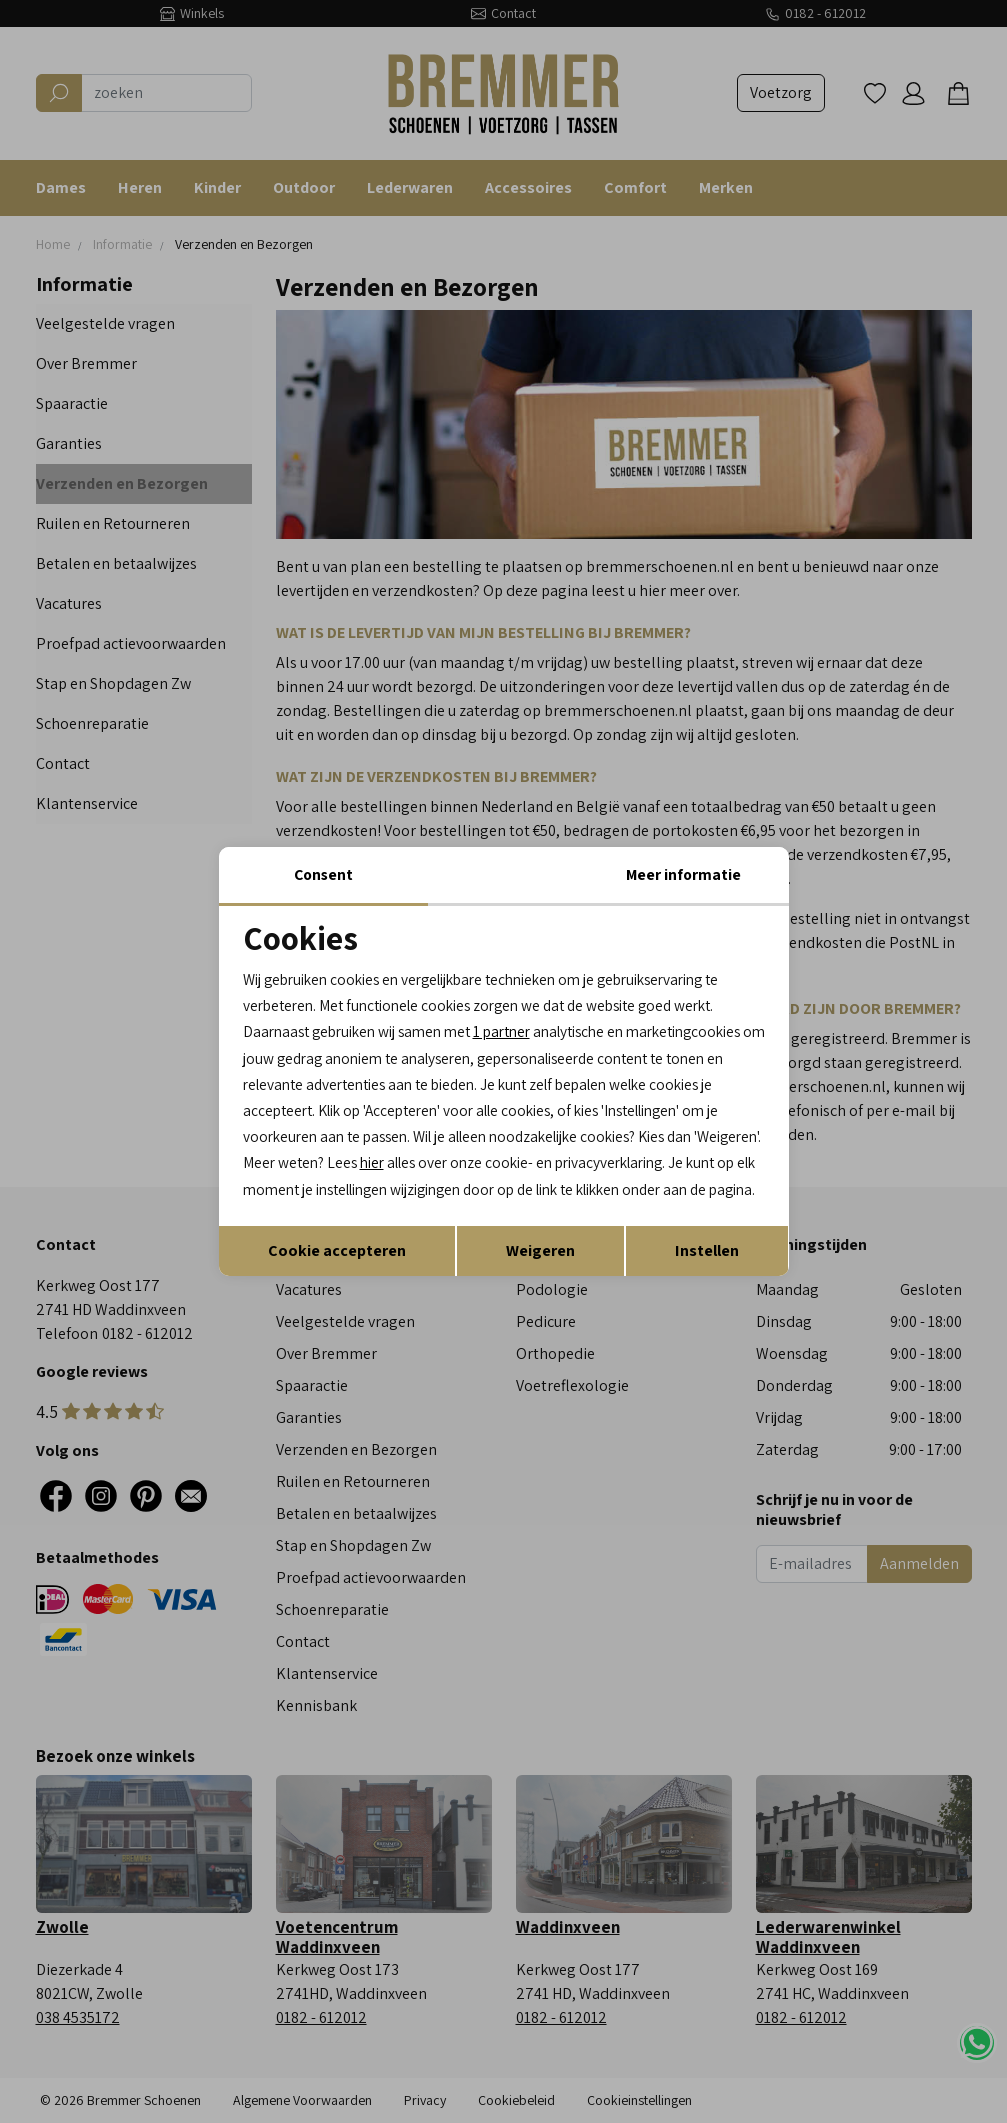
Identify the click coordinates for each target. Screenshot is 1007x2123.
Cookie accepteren (337, 1268)
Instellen (707, 1268)
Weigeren (540, 1268)
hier (721, 1151)
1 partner (520, 1015)
